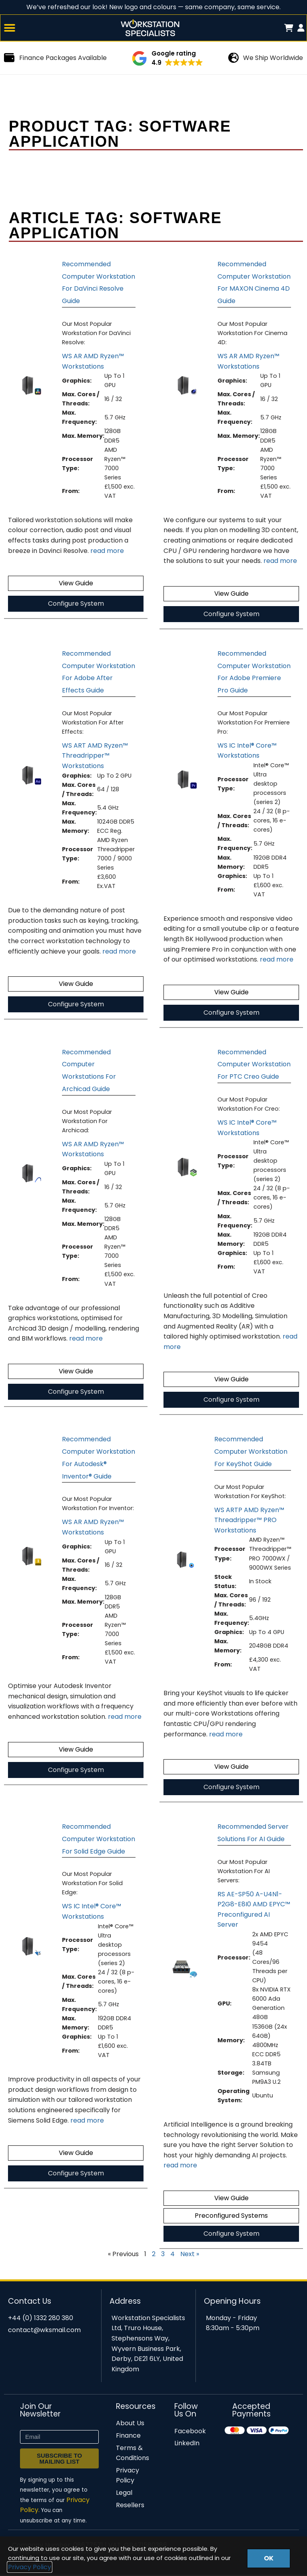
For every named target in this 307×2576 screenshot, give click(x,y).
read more (107, 552)
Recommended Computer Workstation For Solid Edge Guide (98, 1840)
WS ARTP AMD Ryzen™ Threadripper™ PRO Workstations (249, 1521)
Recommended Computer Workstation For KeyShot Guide (250, 1452)
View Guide (76, 584)
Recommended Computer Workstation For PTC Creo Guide (254, 1065)
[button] (10, 29)
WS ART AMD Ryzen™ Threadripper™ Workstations (95, 757)
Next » (189, 2255)
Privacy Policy (29, 2567)
